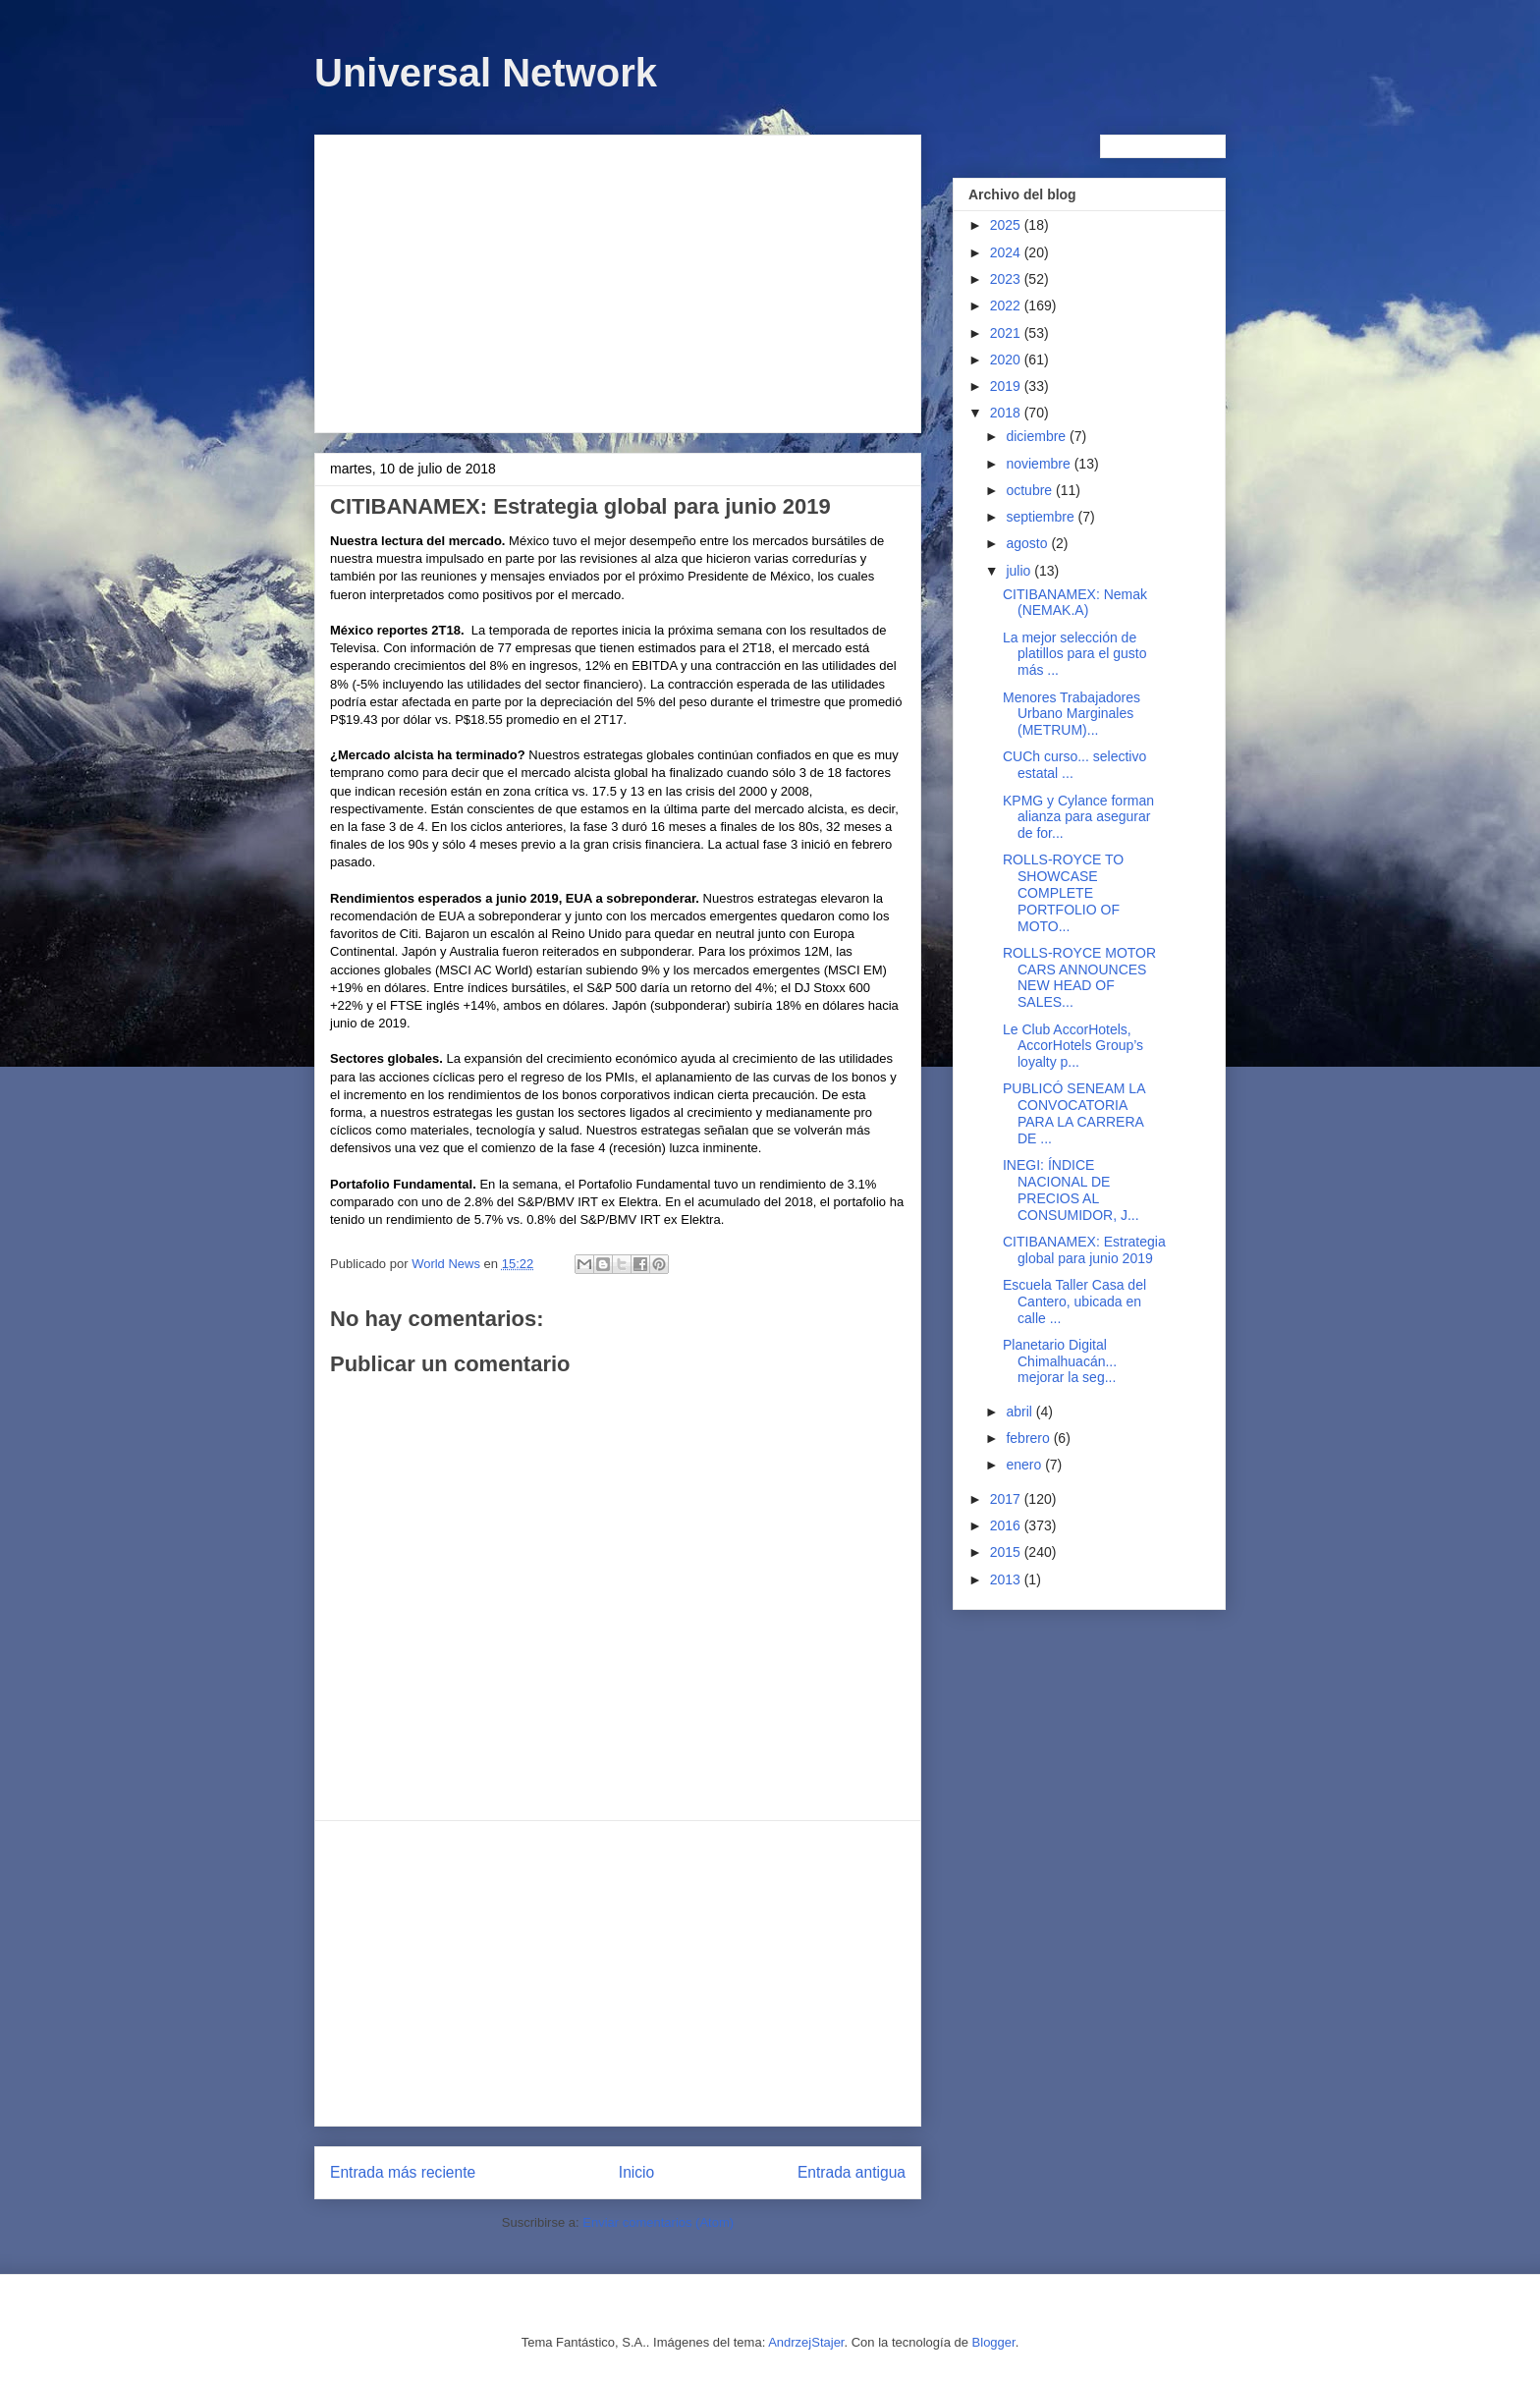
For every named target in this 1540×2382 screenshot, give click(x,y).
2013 (1007, 1579)
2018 (1007, 412)
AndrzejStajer (806, 2342)
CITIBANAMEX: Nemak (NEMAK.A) (1075, 602)
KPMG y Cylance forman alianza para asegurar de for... (1078, 817)
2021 (1007, 333)
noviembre (1039, 463)
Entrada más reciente (402, 2172)
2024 (1007, 252)
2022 (1007, 305)
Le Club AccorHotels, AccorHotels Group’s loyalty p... (1073, 1046)
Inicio (636, 2172)
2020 (1007, 359)
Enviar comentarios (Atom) (658, 2222)
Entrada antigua (852, 2172)
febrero (1029, 1438)
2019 (1007, 386)
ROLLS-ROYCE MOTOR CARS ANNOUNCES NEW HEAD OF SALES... (1079, 977)
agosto (1028, 543)
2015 (1007, 1552)
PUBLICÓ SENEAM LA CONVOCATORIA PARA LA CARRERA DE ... (1074, 1112)
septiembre (1041, 517)
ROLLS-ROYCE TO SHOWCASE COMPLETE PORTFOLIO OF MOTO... (1063, 892)
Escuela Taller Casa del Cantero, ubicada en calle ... (1074, 1301)
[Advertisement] (618, 279)
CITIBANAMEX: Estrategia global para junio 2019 (1084, 1250)
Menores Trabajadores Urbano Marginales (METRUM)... (1071, 714)
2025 (1007, 225)
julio (1020, 571)
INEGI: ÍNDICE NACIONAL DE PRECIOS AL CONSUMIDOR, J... (1071, 1189)
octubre (1031, 490)
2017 (1007, 1499)
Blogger (994, 2342)
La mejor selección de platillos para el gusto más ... (1075, 654)
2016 (1007, 1525)
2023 (1007, 279)
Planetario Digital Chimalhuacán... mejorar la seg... (1060, 1361)
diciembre (1038, 436)
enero (1025, 1464)
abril (1020, 1411)
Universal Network (485, 72)
